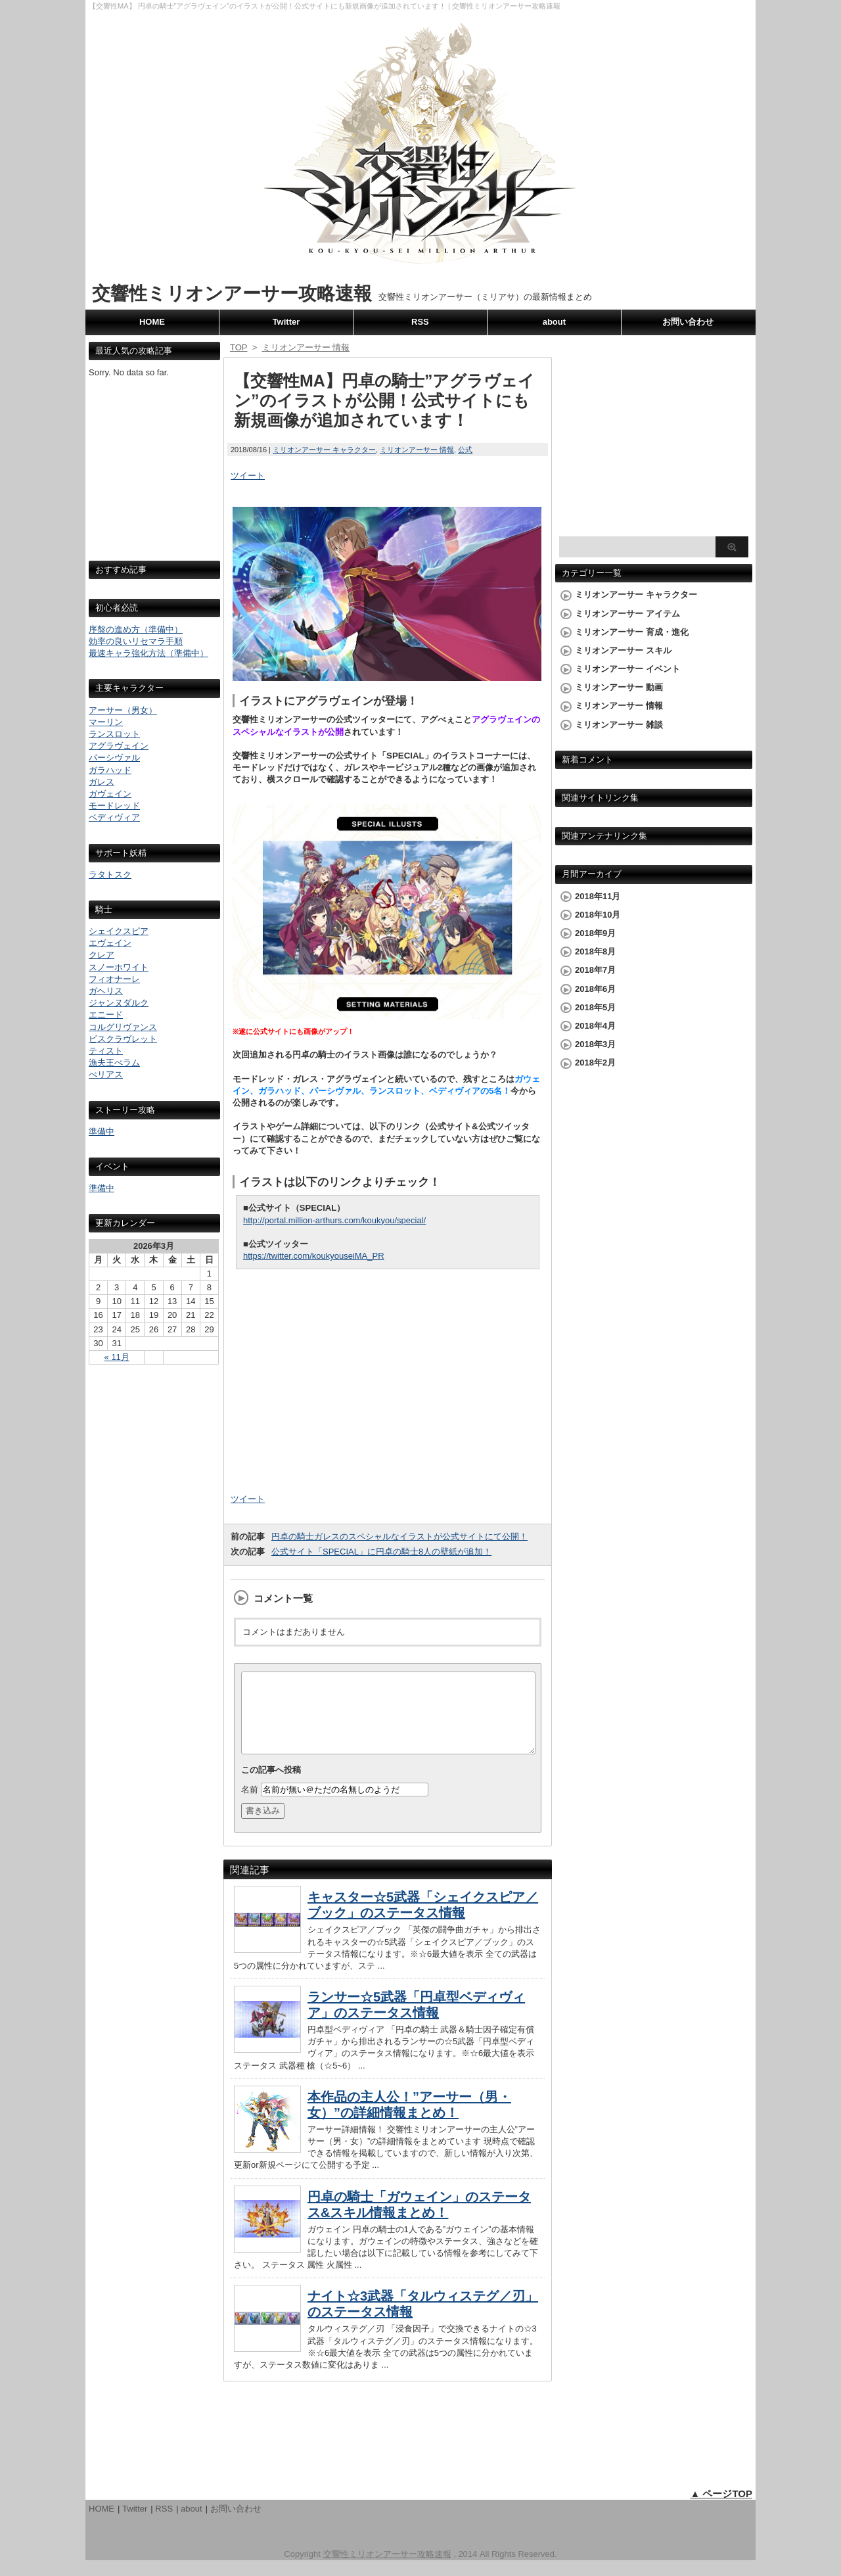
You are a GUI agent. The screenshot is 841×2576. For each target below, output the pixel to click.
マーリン (106, 722)
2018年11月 (597, 896)
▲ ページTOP (721, 2509)
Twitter (286, 322)
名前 (249, 1805)
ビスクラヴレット (123, 1039)
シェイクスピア (118, 931)
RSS (420, 322)
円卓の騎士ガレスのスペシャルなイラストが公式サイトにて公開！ (399, 1536)
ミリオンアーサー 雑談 (619, 725)
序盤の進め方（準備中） (136, 629)
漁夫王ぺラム (114, 1062)
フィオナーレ (114, 979)
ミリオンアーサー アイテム (627, 614)
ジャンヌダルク (118, 1003)
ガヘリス (106, 991)
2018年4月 (595, 1026)
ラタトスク (110, 874)
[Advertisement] (154, 481)
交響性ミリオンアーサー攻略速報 (232, 293)
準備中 (101, 1131)
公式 (465, 450)
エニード (106, 1014)
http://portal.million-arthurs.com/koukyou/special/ (334, 1220)
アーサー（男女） (123, 710)
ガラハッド (110, 770)
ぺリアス (106, 1074)
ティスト (106, 1051)
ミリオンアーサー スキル (623, 650)
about (554, 322)
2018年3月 (595, 1044)
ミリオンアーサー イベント (627, 669)
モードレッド (114, 805)
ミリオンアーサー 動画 (619, 687)
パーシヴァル (114, 757)
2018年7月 (595, 970)
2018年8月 (595, 951)
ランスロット (114, 734)
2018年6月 (595, 989)
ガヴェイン (110, 794)
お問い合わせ (688, 322)
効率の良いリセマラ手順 (136, 641)
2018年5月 (595, 1007)
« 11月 (116, 1357)
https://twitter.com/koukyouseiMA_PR (313, 1256)
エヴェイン (110, 943)
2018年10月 (597, 915)
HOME (152, 322)
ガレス (101, 782)
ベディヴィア (114, 817)
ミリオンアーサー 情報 (417, 450)
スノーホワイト (118, 967)
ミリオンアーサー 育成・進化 (632, 632)
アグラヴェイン (118, 746)
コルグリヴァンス (123, 1027)
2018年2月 (595, 1062)
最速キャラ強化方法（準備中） (148, 653)
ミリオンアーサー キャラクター (324, 450)
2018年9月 (595, 933)
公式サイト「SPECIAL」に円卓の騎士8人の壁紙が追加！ (381, 1552)
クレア (101, 955)
